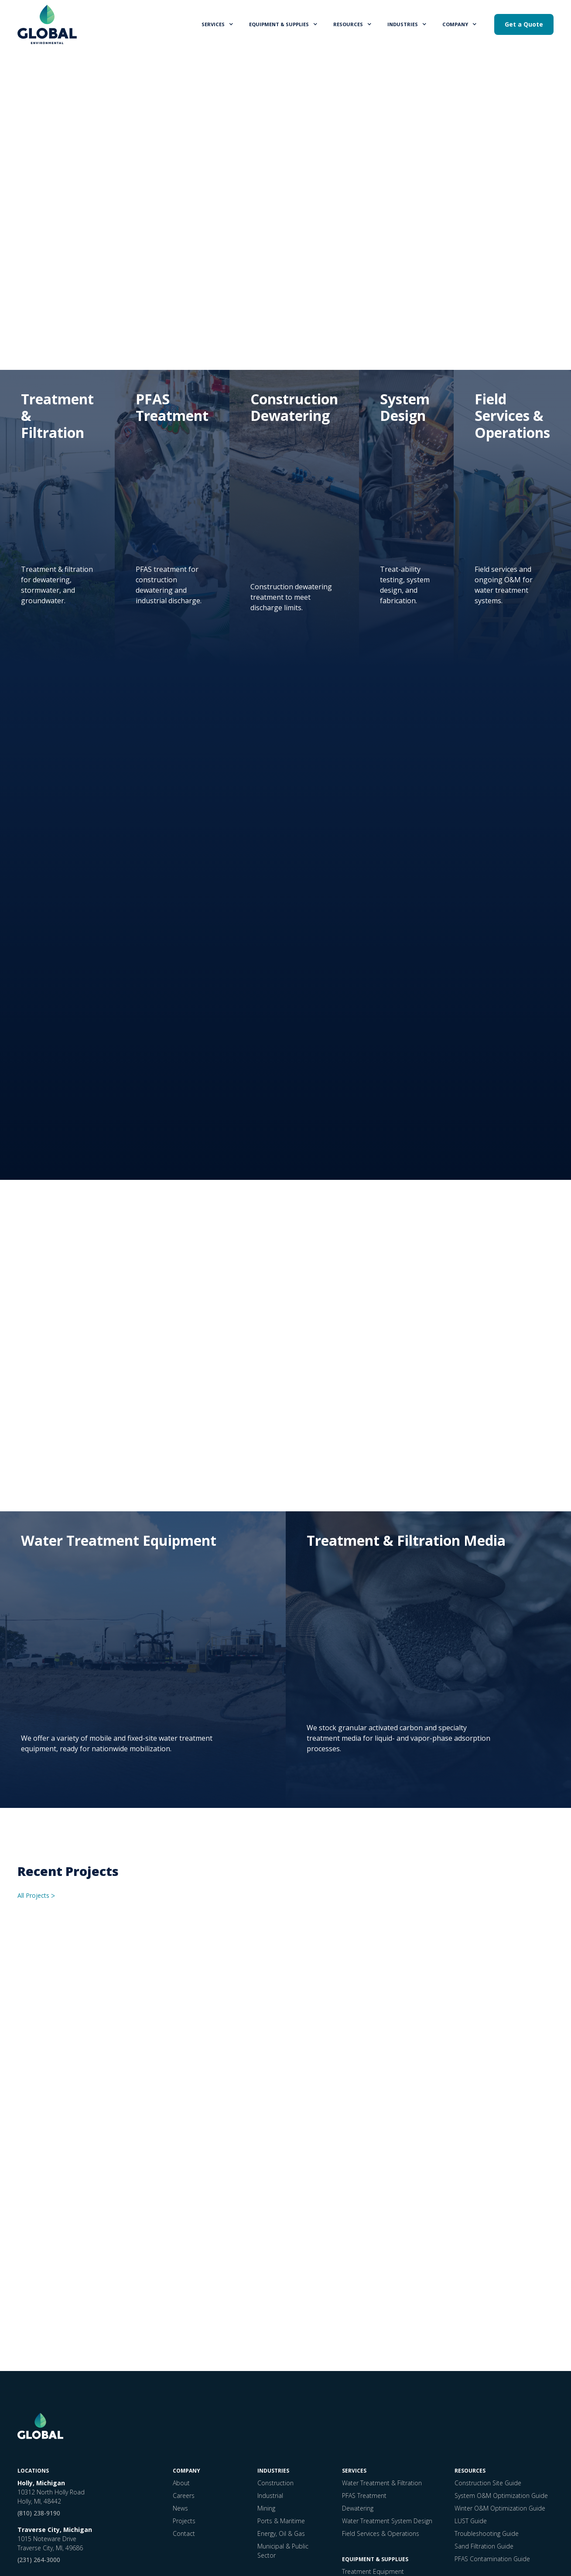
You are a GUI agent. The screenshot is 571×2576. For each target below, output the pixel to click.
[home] (47, 24)
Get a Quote (524, 24)
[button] (218, 24)
